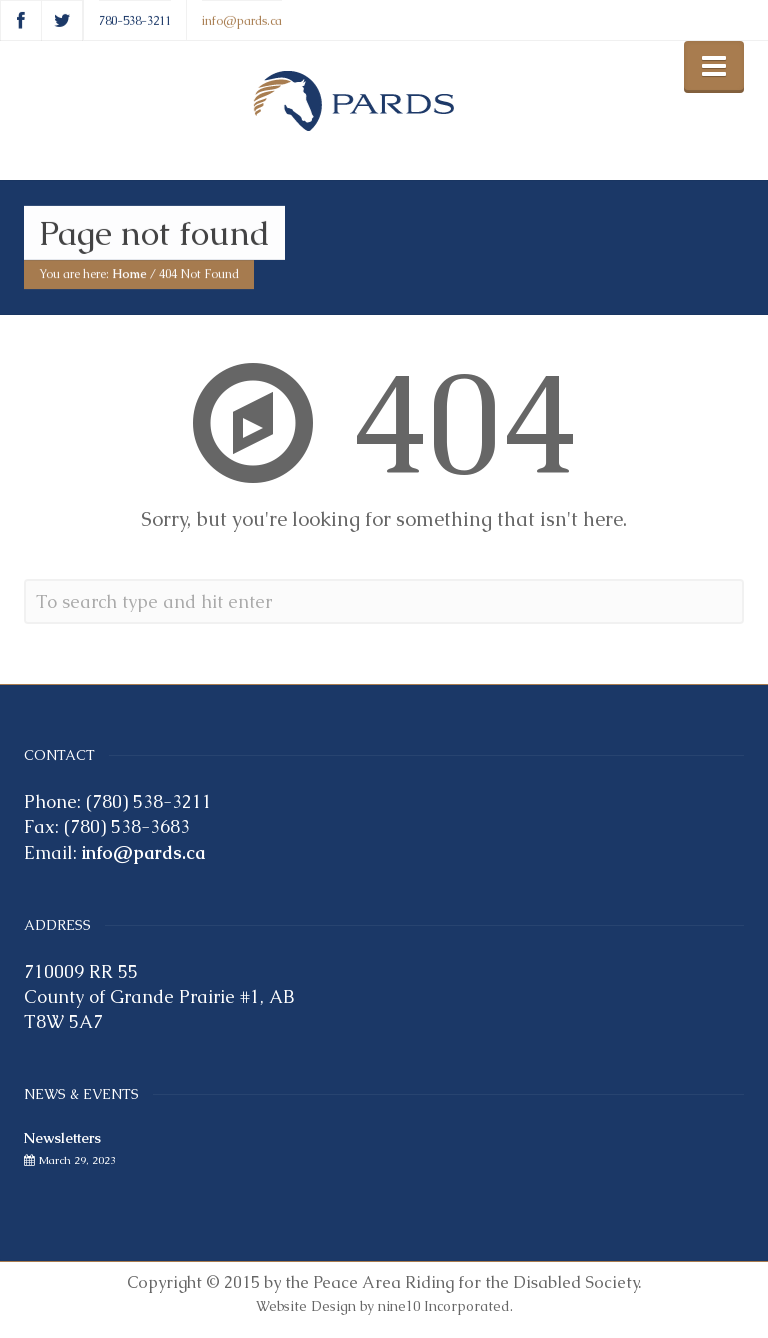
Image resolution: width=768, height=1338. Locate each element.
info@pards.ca (242, 20)
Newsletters (62, 1138)
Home (129, 275)
